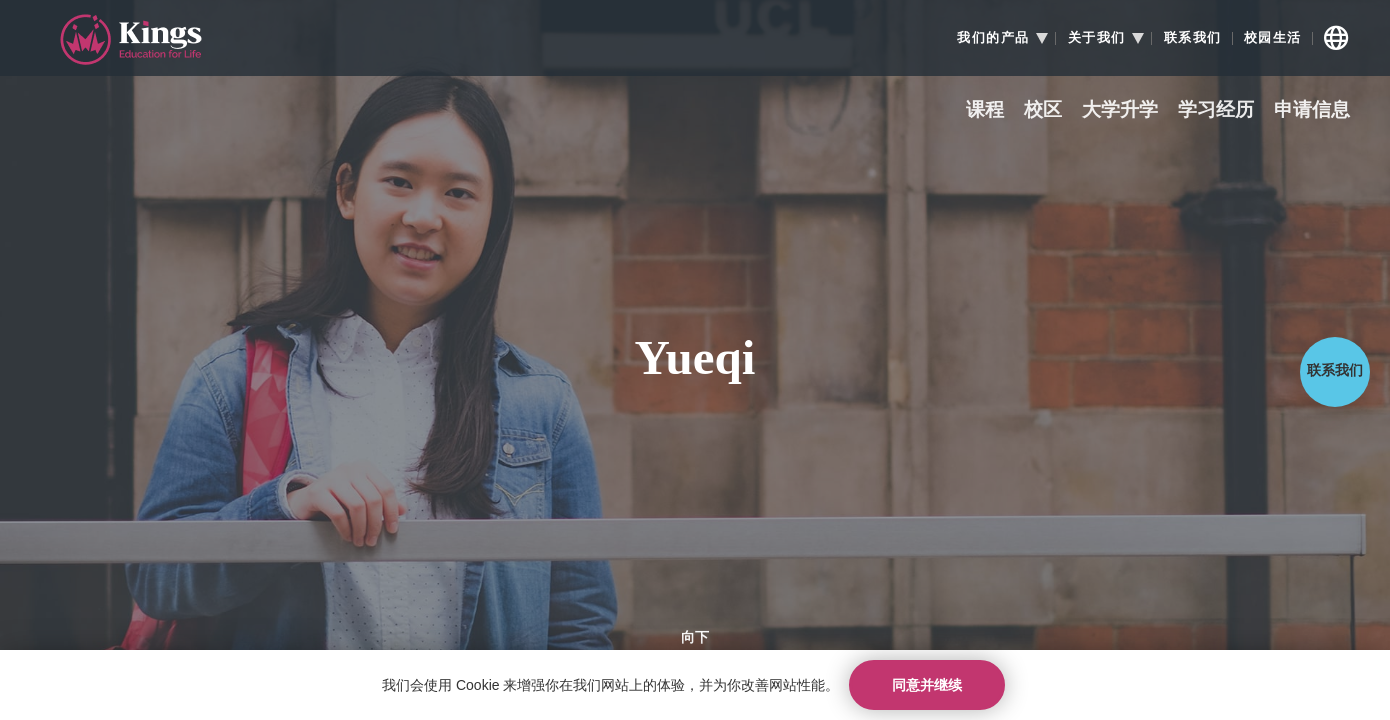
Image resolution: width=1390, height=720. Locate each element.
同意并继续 (927, 685)
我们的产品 (993, 38)
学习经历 (1216, 110)
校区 (1043, 110)
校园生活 (1273, 38)
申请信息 (1312, 110)
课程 (985, 110)
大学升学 (1120, 110)
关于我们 (1097, 38)
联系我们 (1193, 38)
